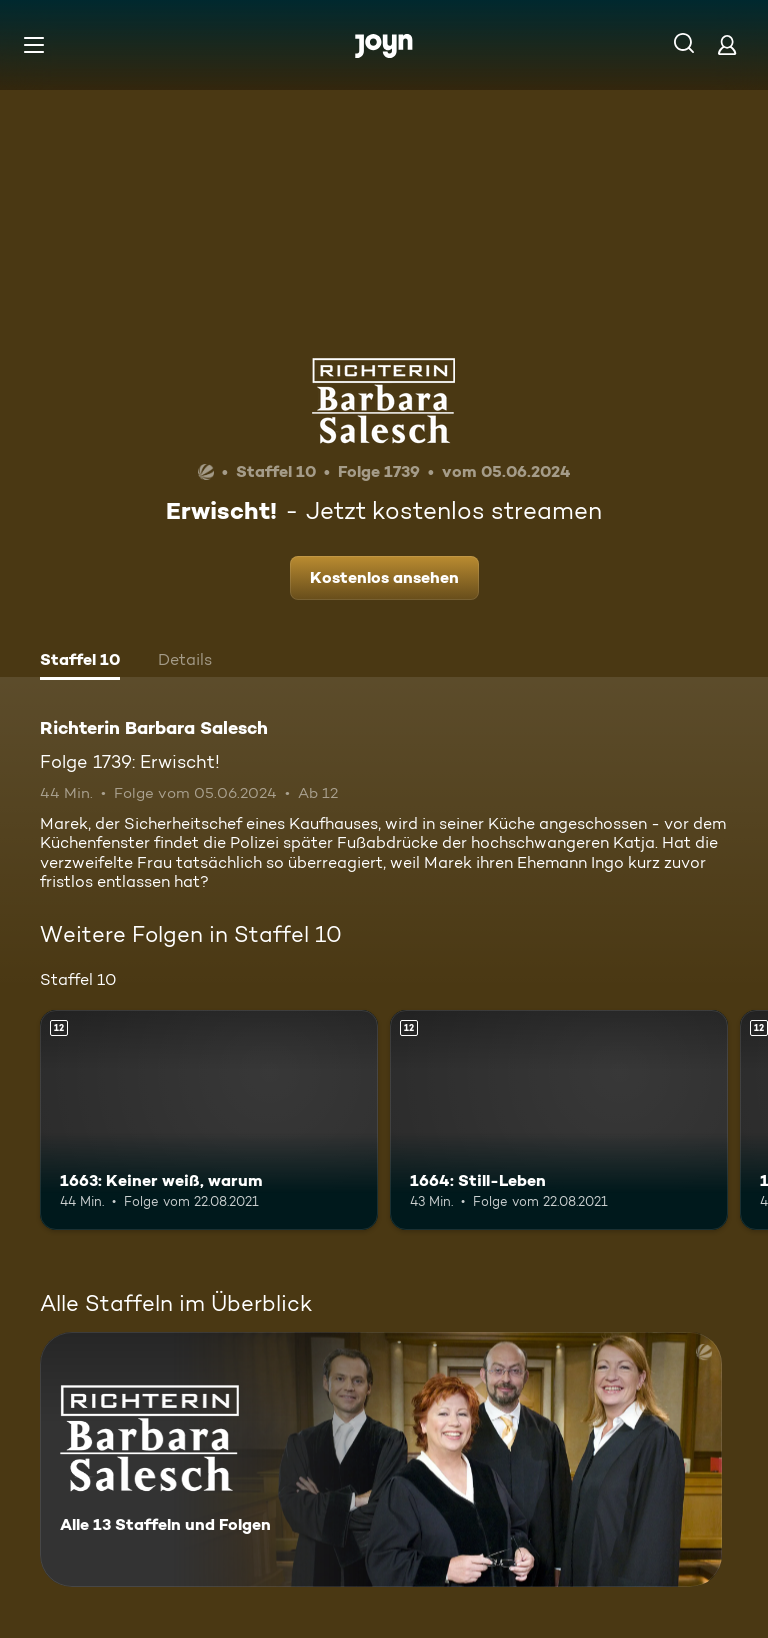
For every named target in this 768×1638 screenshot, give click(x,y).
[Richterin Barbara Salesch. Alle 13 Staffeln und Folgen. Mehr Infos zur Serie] (381, 1459)
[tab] (80, 662)
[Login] (727, 44)
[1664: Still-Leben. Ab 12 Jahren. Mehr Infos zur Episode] (559, 1120)
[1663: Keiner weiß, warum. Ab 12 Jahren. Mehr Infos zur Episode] (209, 1120)
